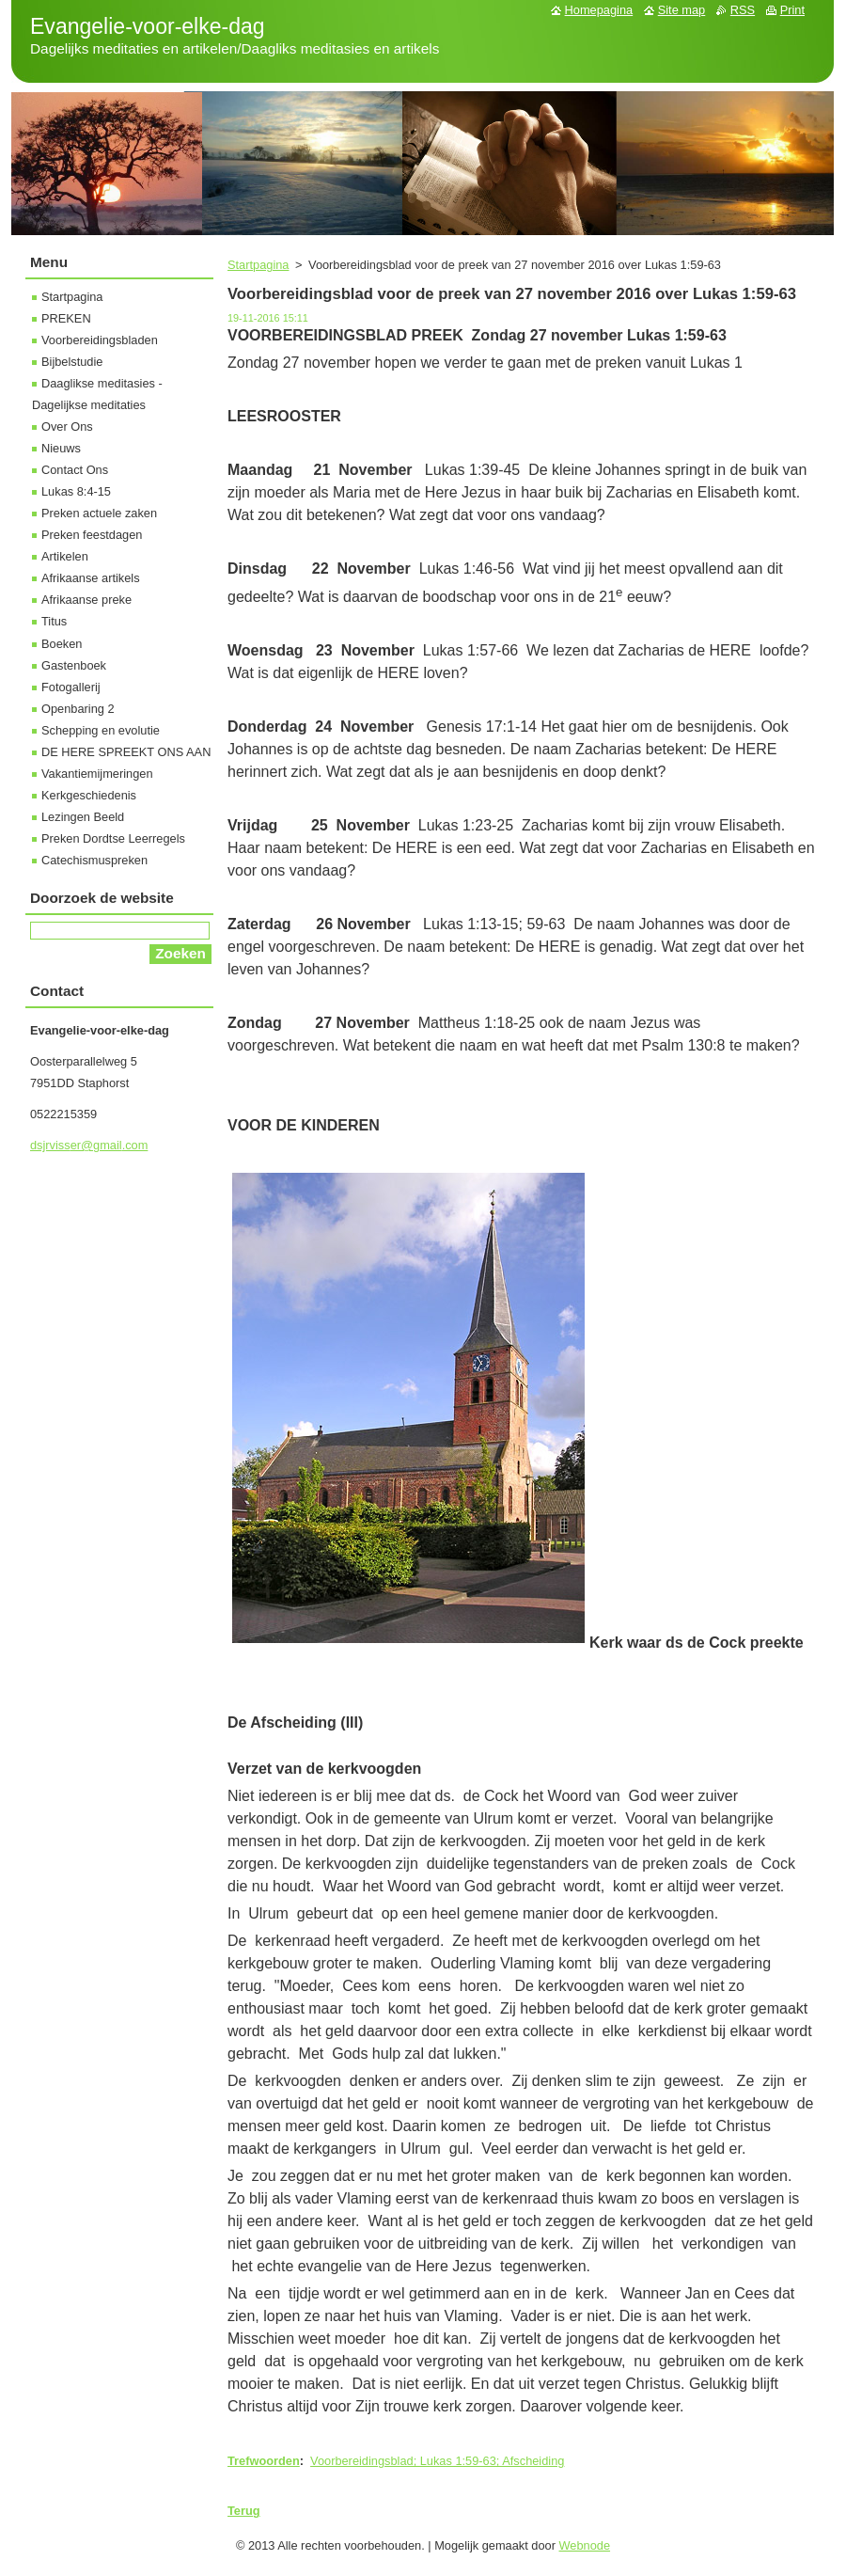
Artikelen (64, 556)
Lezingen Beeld (82, 817)
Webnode (585, 2545)
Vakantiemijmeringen (97, 773)
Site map (682, 10)
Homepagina (599, 10)
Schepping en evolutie (100, 730)
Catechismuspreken (94, 860)
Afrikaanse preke (86, 600)
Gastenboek (73, 665)
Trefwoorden (263, 2461)
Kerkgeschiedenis (88, 795)
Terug (243, 2511)
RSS (742, 10)
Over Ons (67, 426)
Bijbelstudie (71, 362)
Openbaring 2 (78, 709)
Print (792, 10)
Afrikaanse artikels (90, 578)
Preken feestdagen (91, 535)
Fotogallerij (71, 687)
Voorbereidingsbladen (99, 340)
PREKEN (66, 318)
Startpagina (258, 265)
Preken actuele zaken (99, 513)
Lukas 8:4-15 (76, 491)
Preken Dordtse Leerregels (113, 838)
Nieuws (61, 448)
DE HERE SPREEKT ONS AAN (126, 752)
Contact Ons (74, 470)
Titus (54, 621)
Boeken (61, 644)
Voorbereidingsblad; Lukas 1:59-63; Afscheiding (437, 2461)
